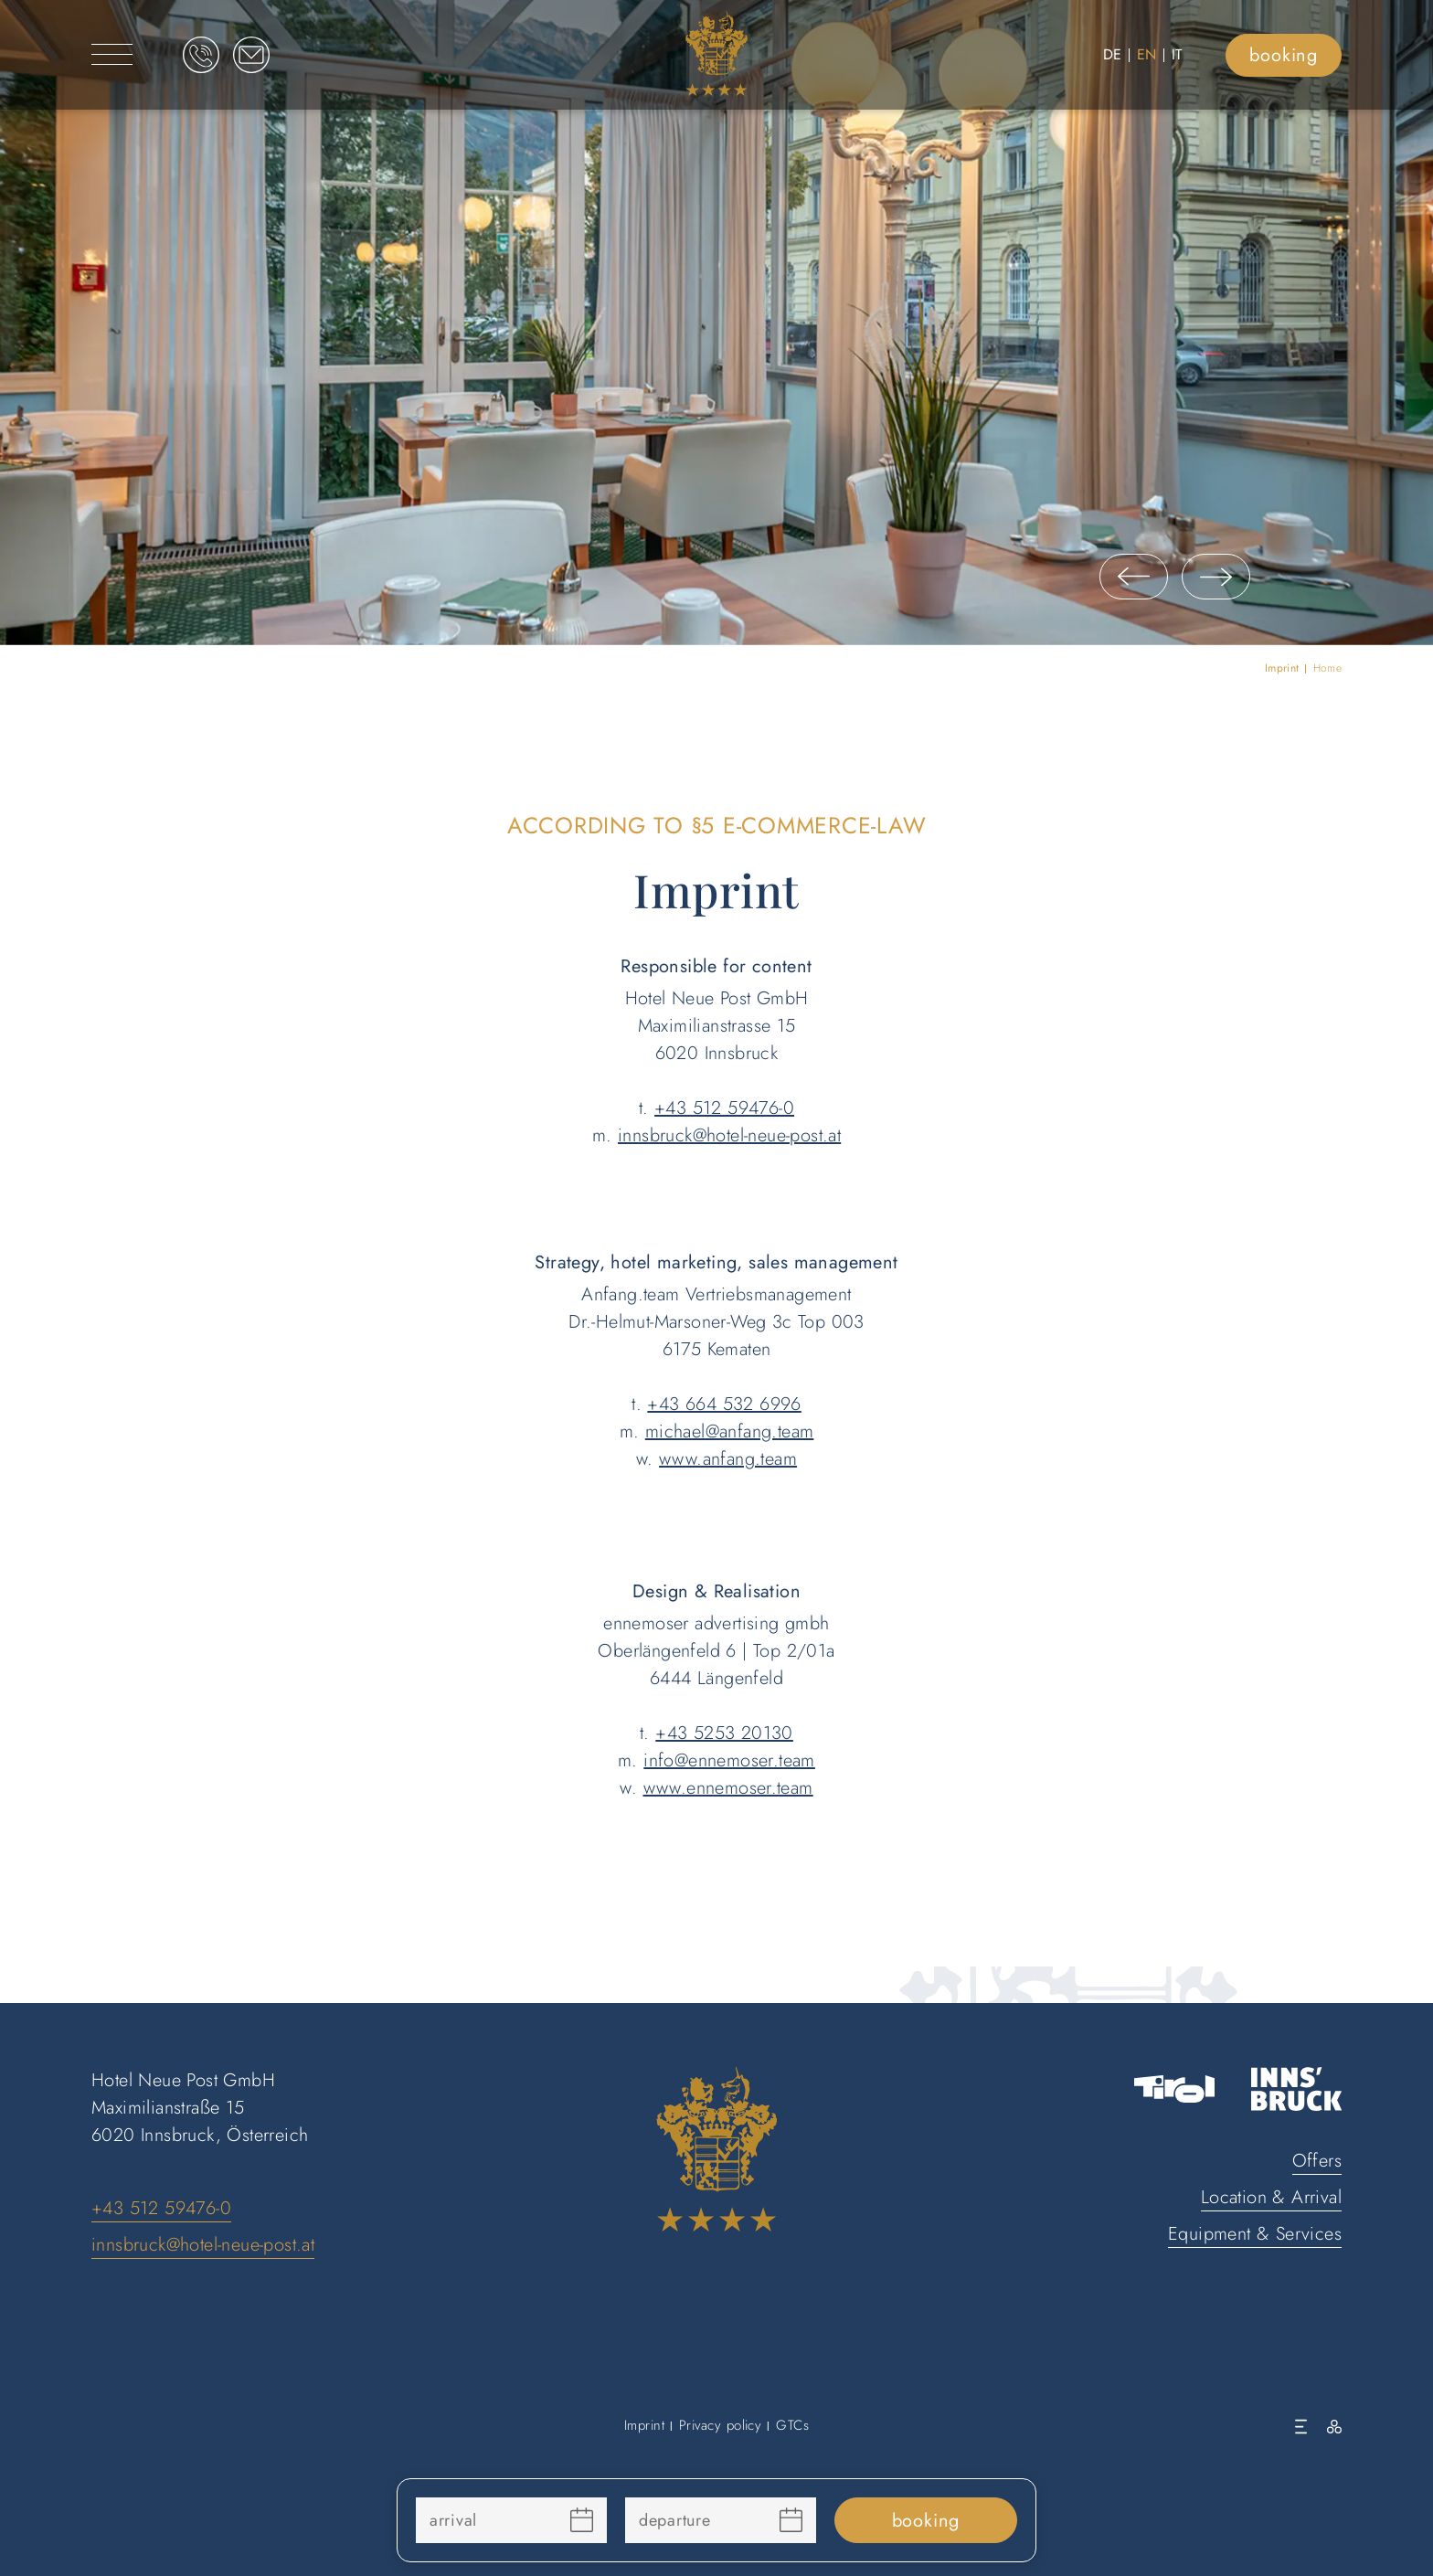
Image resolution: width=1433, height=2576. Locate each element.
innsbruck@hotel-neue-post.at (729, 1135)
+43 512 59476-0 (724, 1108)
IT (1177, 54)
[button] (1133, 576)
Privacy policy (720, 2425)
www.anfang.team (728, 1459)
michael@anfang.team (729, 1431)
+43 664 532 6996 (724, 1404)
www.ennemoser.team (728, 1788)
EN (1147, 54)
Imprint (644, 2425)
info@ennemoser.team (729, 1760)
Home (1327, 668)
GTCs (792, 2425)
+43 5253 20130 (724, 1733)
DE (1112, 54)
